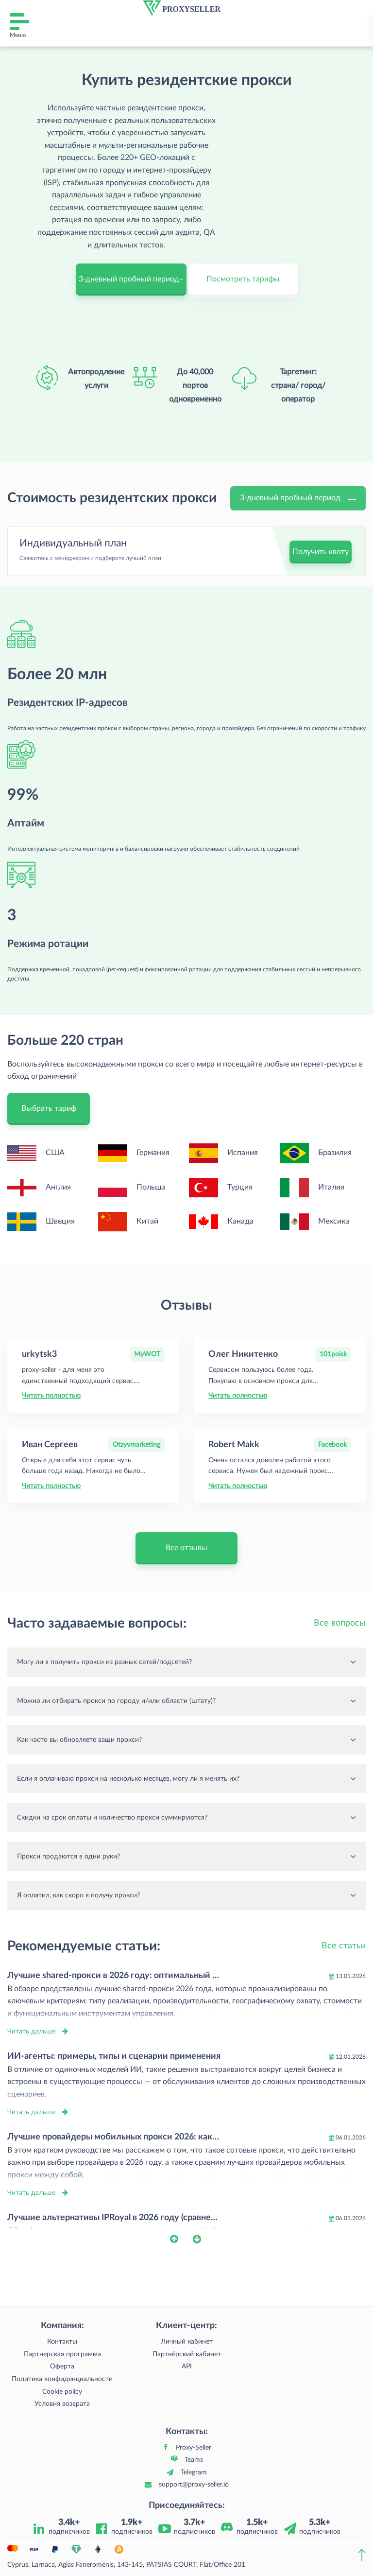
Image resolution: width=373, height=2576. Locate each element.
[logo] (182, 8)
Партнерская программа (62, 2354)
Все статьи (344, 1946)
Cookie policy (62, 2391)
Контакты (62, 2341)
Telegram (194, 2472)
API (187, 2366)
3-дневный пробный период (298, 498)
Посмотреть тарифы (243, 279)
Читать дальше (31, 2031)
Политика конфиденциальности (62, 2379)
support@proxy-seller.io (194, 2484)
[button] (181, 2239)
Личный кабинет (187, 2341)
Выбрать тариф (48, 1108)
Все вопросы (340, 1623)
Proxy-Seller (193, 2447)
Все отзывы (186, 1548)
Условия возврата (62, 2404)
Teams (194, 2459)
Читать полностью (51, 1395)
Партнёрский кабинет (187, 2354)
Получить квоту (320, 552)
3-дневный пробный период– (131, 279)
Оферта (62, 2366)
